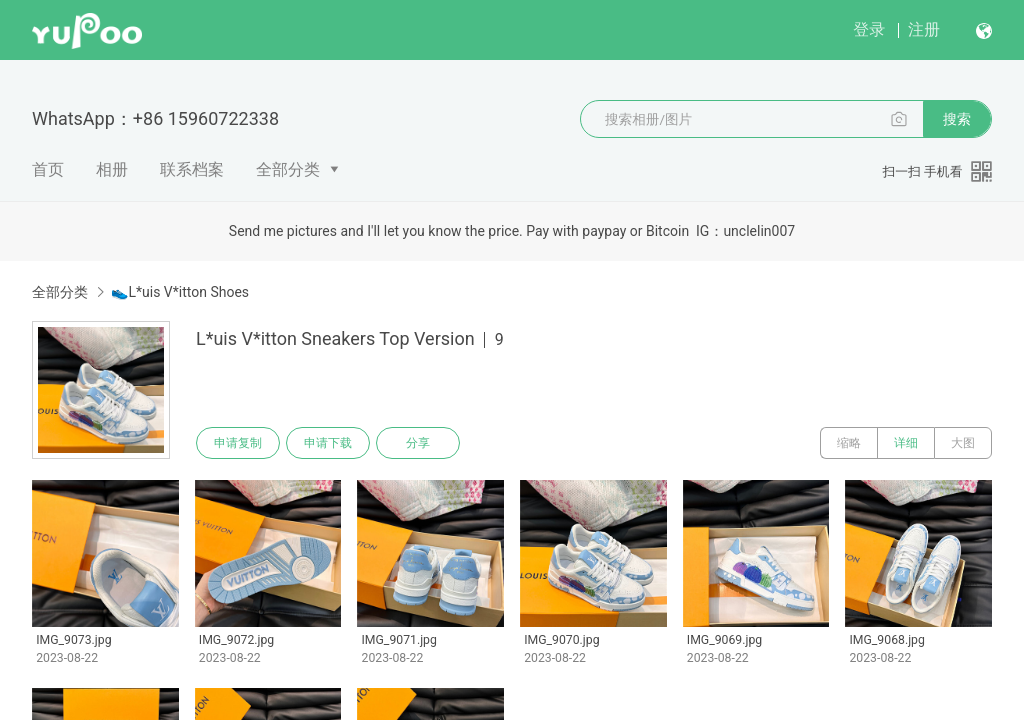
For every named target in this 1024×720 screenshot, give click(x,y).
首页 (48, 169)
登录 (869, 29)
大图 (963, 443)
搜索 (957, 119)
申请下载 (328, 443)
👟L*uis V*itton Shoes (180, 292)
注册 (924, 29)
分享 (418, 443)
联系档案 (192, 169)
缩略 (849, 443)
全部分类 (288, 169)
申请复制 (238, 443)
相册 (112, 169)
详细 (906, 443)
